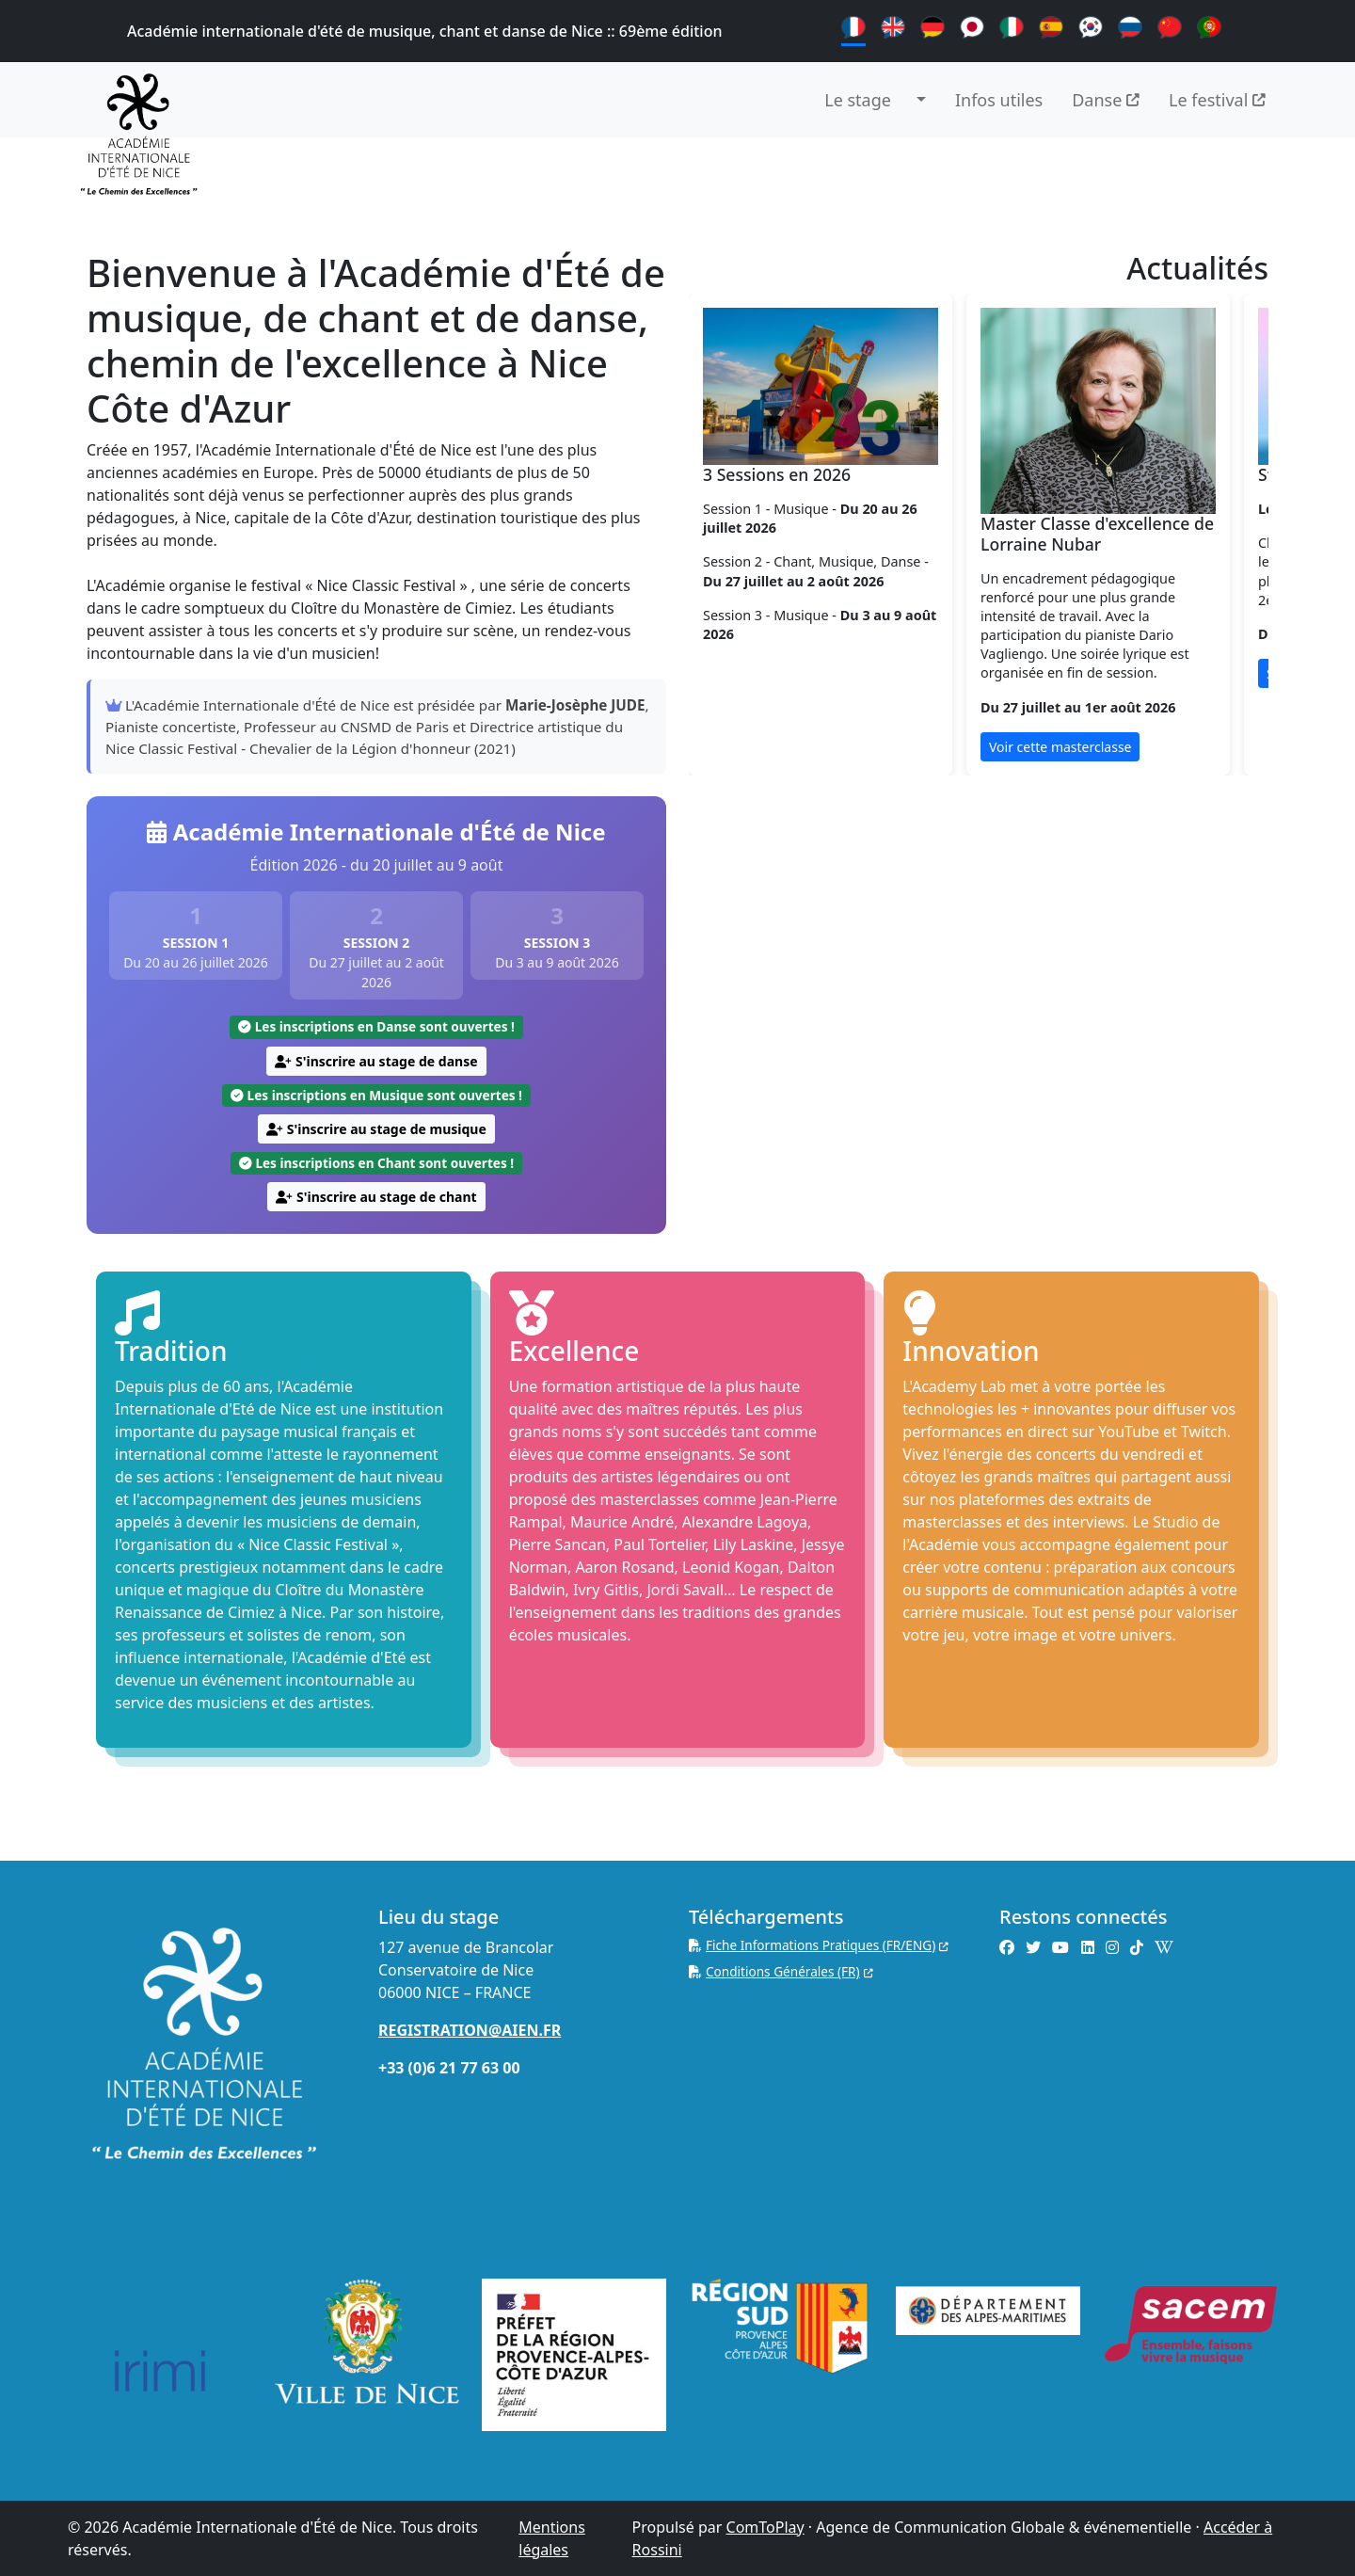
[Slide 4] (1029, 796)
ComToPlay (765, 2527)
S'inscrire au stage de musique (376, 1129)
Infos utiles (999, 99)
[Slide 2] (962, 796)
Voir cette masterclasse (1060, 747)
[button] (923, 100)
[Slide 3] (995, 796)
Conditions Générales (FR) (781, 1971)
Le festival (1217, 99)
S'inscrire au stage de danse (376, 1061)
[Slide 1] (928, 796)
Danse (1106, 99)
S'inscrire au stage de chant (376, 1197)
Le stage (857, 99)
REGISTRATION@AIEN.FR (469, 2030)
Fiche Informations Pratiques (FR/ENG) (818, 1945)
